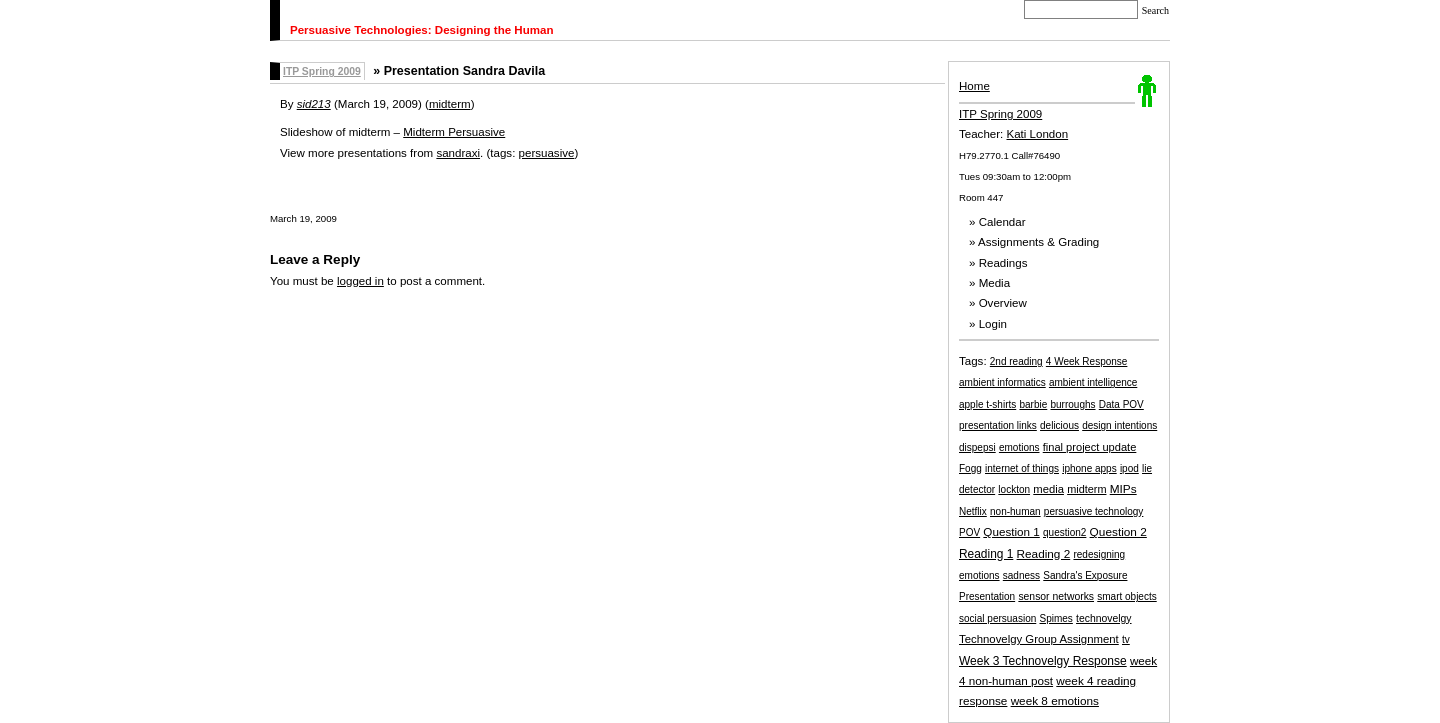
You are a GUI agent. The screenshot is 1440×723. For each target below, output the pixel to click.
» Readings (998, 263)
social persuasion (997, 618)
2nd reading (1016, 361)
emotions (1019, 447)
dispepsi (977, 447)
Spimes (1055, 618)
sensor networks (1056, 596)
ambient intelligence (1093, 382)
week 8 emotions (1055, 700)
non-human (1015, 511)
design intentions (1119, 425)
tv (1126, 639)
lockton (1014, 489)
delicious (1059, 425)
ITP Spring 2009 (1000, 114)
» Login (988, 324)
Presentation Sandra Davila (464, 71)
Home (974, 86)
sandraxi (458, 153)
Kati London (1038, 134)
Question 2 (1118, 532)
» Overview (998, 303)
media (1048, 489)
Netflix (973, 511)
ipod (1129, 468)
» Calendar (997, 222)
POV (969, 532)
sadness (1021, 575)
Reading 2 (1044, 553)
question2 (1064, 532)
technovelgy (1103, 618)
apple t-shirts (987, 404)
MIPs (1123, 489)
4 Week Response (1087, 361)
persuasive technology (1094, 511)
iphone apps (1089, 468)
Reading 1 (986, 554)
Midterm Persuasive (454, 132)
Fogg (970, 468)
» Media (989, 283)
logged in (360, 281)
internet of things (1022, 468)
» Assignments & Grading (1034, 242)
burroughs (1073, 404)
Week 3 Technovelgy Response (1043, 661)
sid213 (314, 104)
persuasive (547, 153)
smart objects (1126, 596)
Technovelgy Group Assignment (1039, 639)
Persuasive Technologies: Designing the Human (422, 30)
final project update (1090, 447)
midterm (1086, 489)
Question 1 (1011, 531)
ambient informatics (1002, 382)
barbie (1033, 404)
